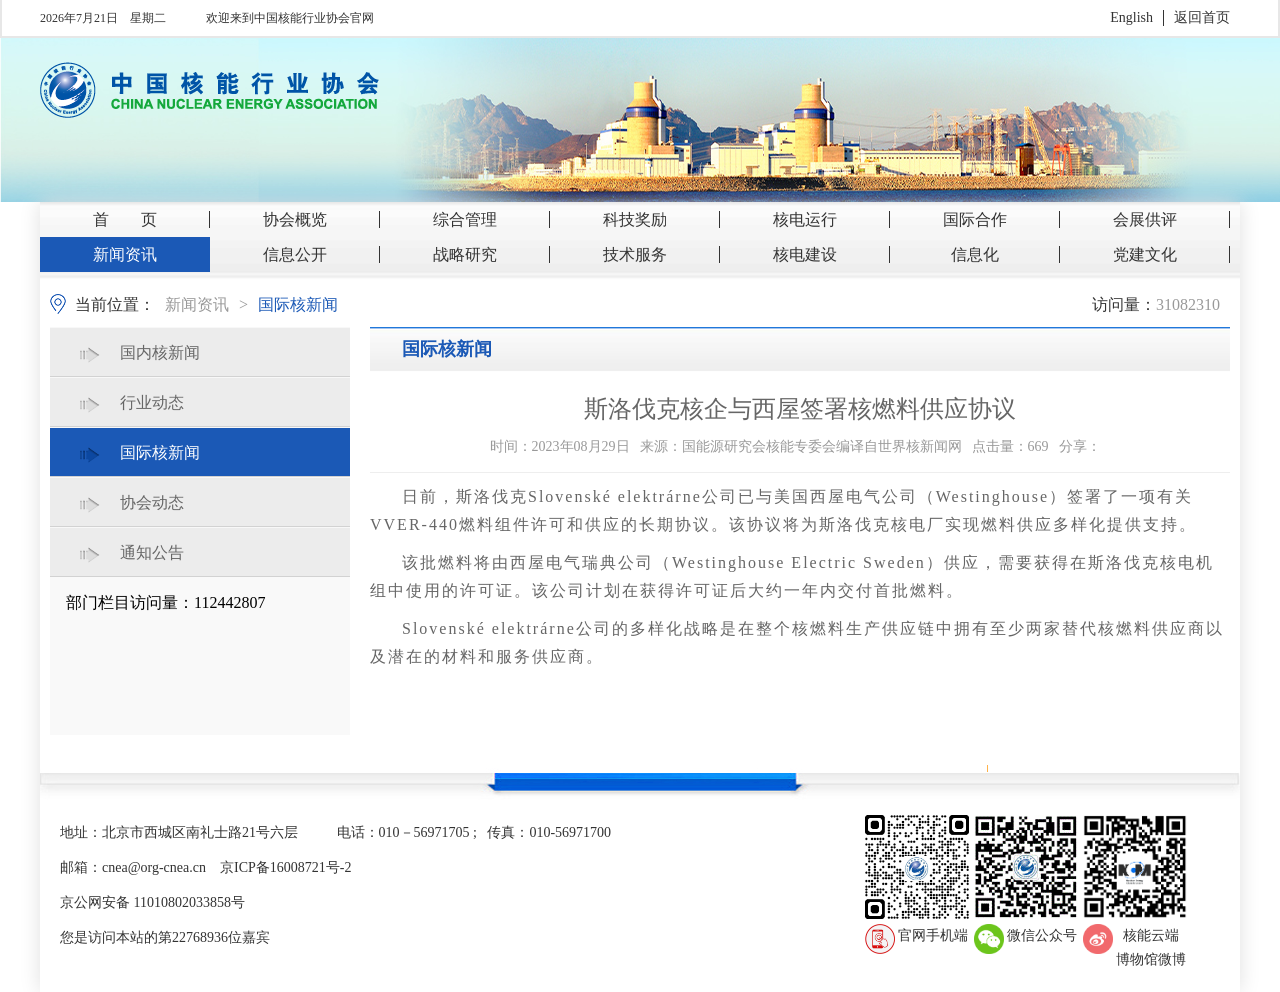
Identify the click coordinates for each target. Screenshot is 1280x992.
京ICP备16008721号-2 (285, 867)
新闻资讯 (125, 254)
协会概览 (295, 219)
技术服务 (635, 254)
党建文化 (1145, 254)
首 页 (125, 219)
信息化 (975, 254)
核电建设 (805, 254)
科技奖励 (635, 219)
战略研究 (465, 254)
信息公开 (295, 254)
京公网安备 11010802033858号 (152, 902)
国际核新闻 (298, 304)
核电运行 (805, 219)
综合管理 (465, 219)
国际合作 (975, 219)
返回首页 (1202, 17)
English (1131, 17)
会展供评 (1145, 219)
